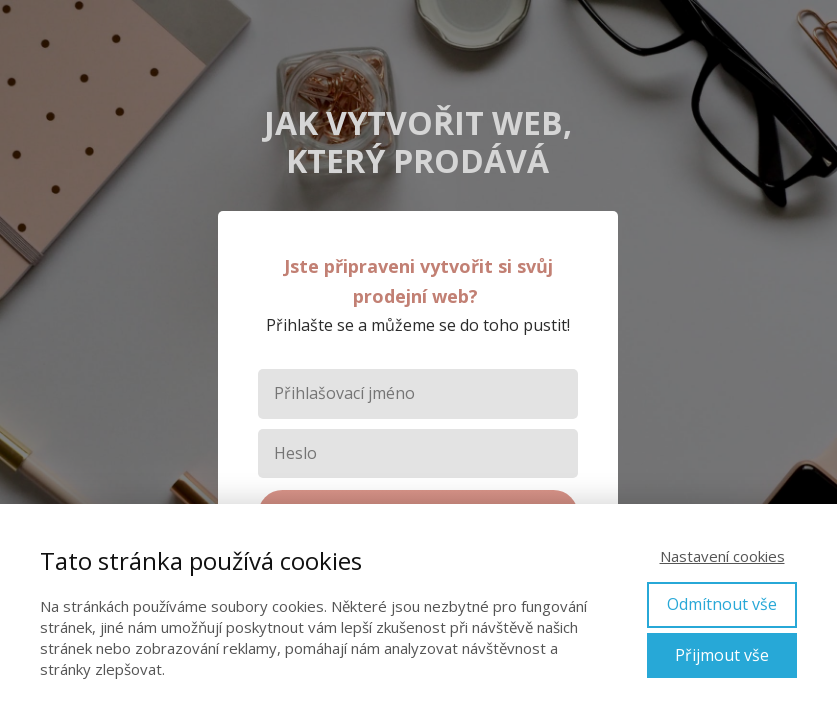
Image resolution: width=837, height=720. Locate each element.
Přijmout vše (722, 655)
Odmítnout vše (722, 604)
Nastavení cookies (722, 556)
